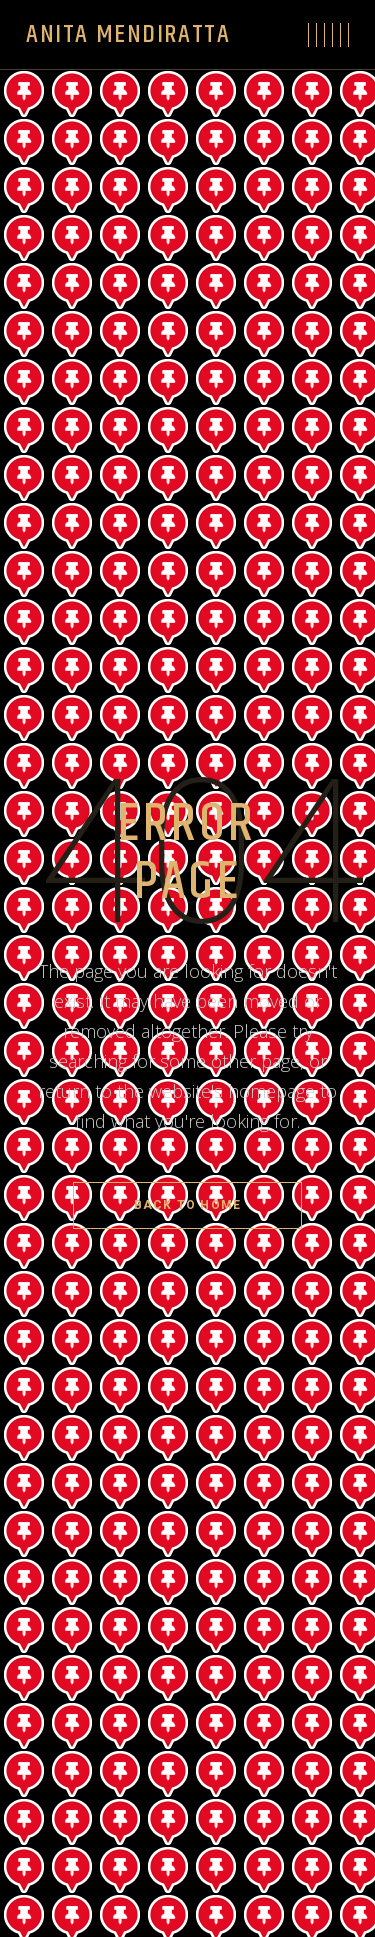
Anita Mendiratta (128, 34)
